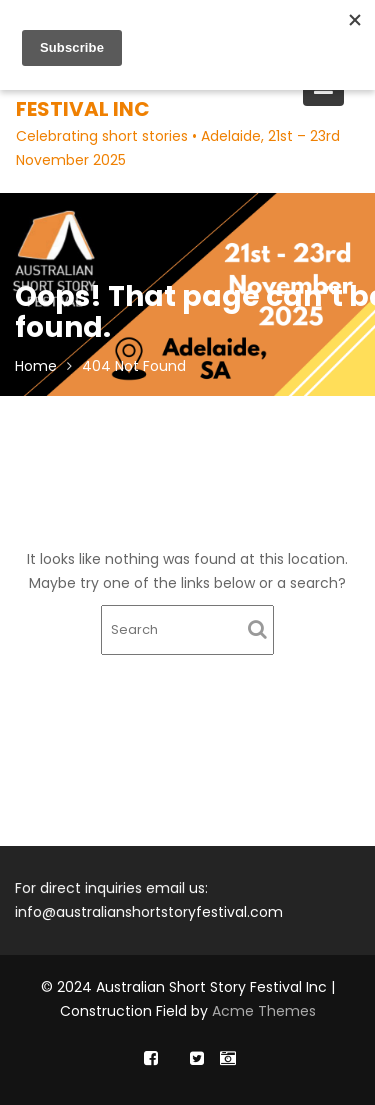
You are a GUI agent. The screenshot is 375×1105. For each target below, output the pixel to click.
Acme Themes (264, 1011)
